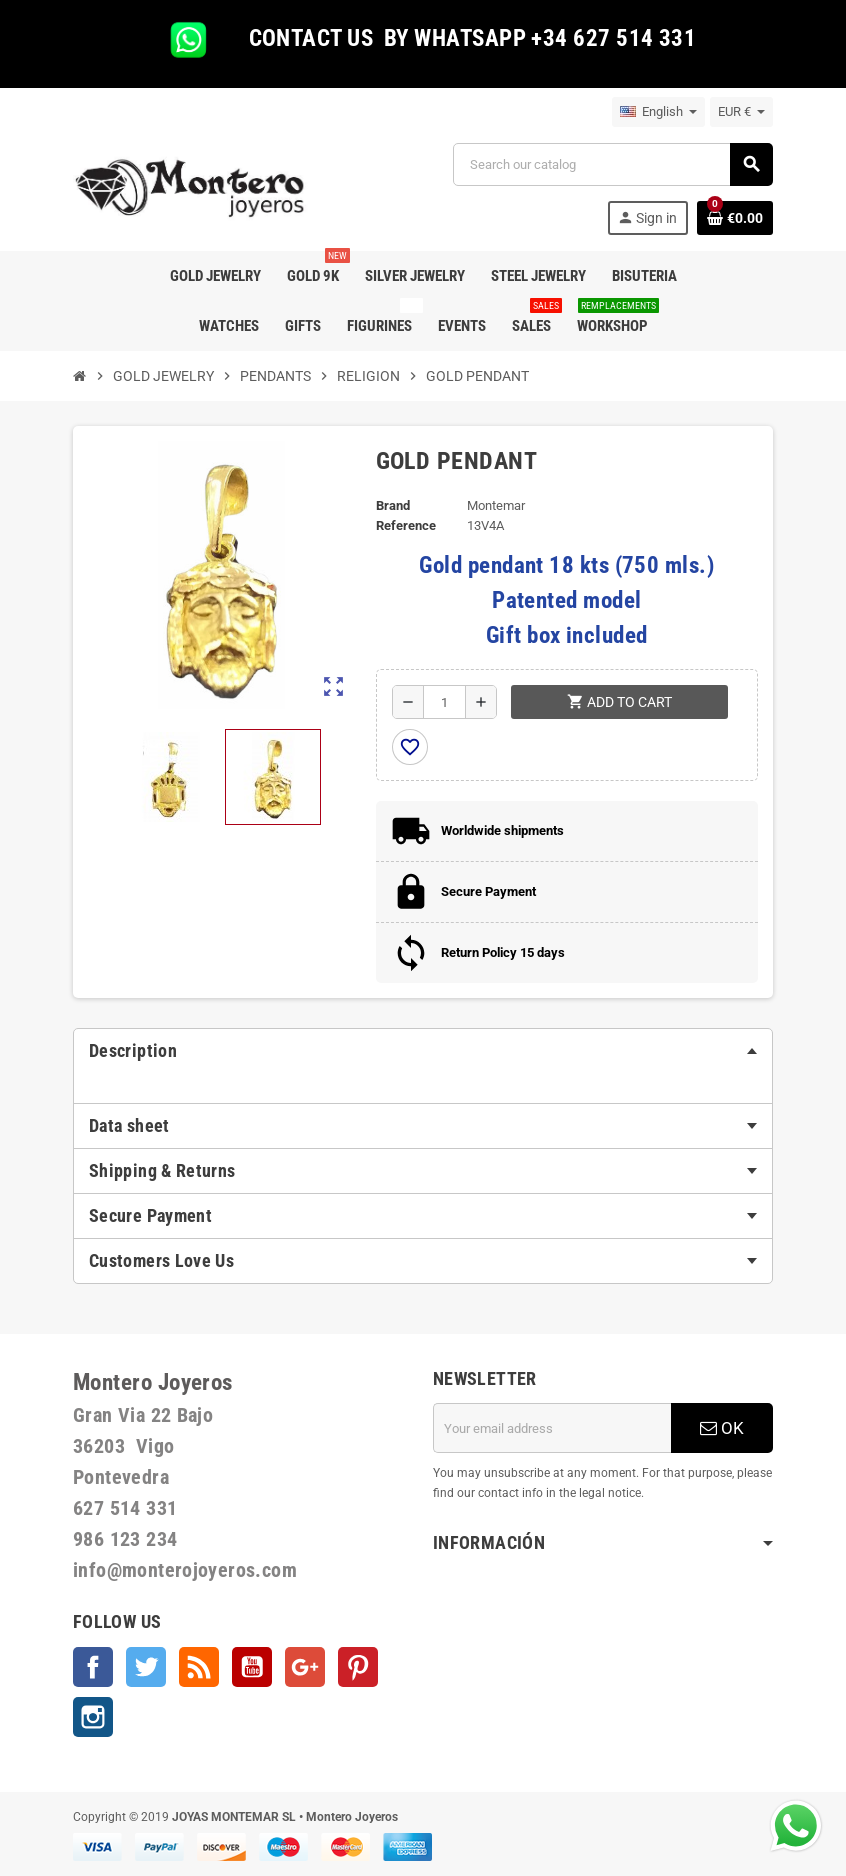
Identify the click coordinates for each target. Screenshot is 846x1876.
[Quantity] (444, 702)
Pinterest (358, 1667)
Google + (305, 1667)
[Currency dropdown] (741, 112)
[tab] (423, 1051)
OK (722, 1428)
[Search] (612, 164)
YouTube (252, 1667)
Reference (406, 525)
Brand (393, 505)
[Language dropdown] (658, 112)
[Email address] (552, 1428)
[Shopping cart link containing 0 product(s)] (735, 218)
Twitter (146, 1667)
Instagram (93, 1717)
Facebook (93, 1667)
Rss (199, 1667)
